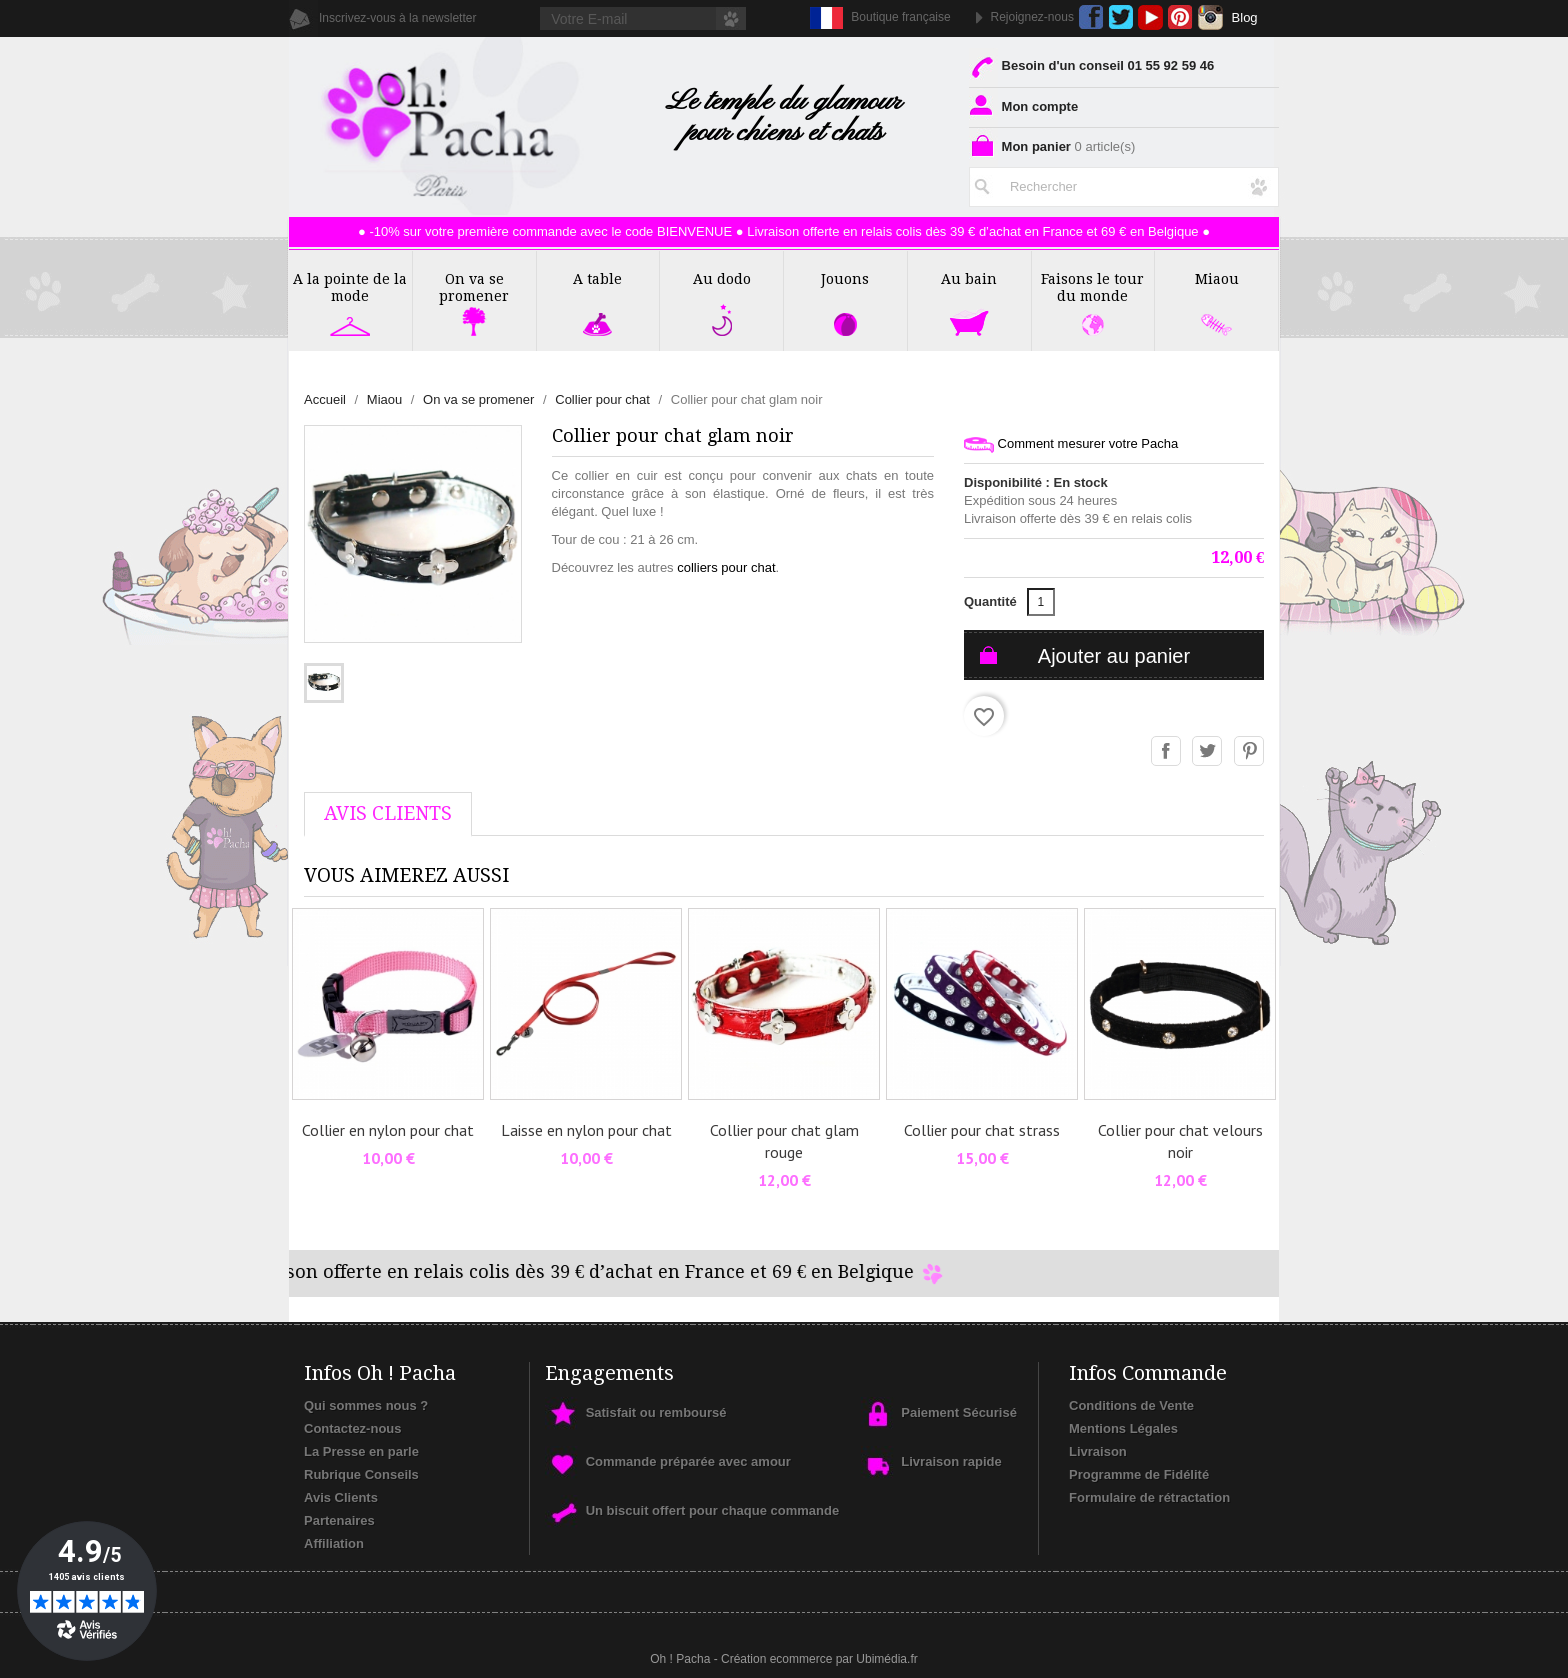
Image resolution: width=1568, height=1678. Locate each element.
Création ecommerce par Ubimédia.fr (819, 1659)
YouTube (1150, 17)
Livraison (1098, 1451)
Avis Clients (341, 1497)
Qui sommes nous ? (366, 1405)
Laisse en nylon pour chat (586, 1130)
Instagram (1210, 17)
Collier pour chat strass (982, 1130)
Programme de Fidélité (1139, 1474)
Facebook (1091, 17)
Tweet (1208, 752)
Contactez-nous (353, 1428)
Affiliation (334, 1543)
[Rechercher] (1124, 187)
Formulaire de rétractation (1149, 1497)
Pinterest (1180, 17)
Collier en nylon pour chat (388, 1130)
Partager (1167, 752)
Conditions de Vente (1131, 1405)
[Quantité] (1041, 602)
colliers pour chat (726, 567)
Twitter (1120, 17)
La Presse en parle (361, 1451)
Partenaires (339, 1520)
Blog (1245, 17)
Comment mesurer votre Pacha (1071, 444)
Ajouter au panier (1114, 656)
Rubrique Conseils (361, 1474)
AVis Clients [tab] (388, 813)
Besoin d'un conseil (1091, 65)
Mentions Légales (1123, 1428)
